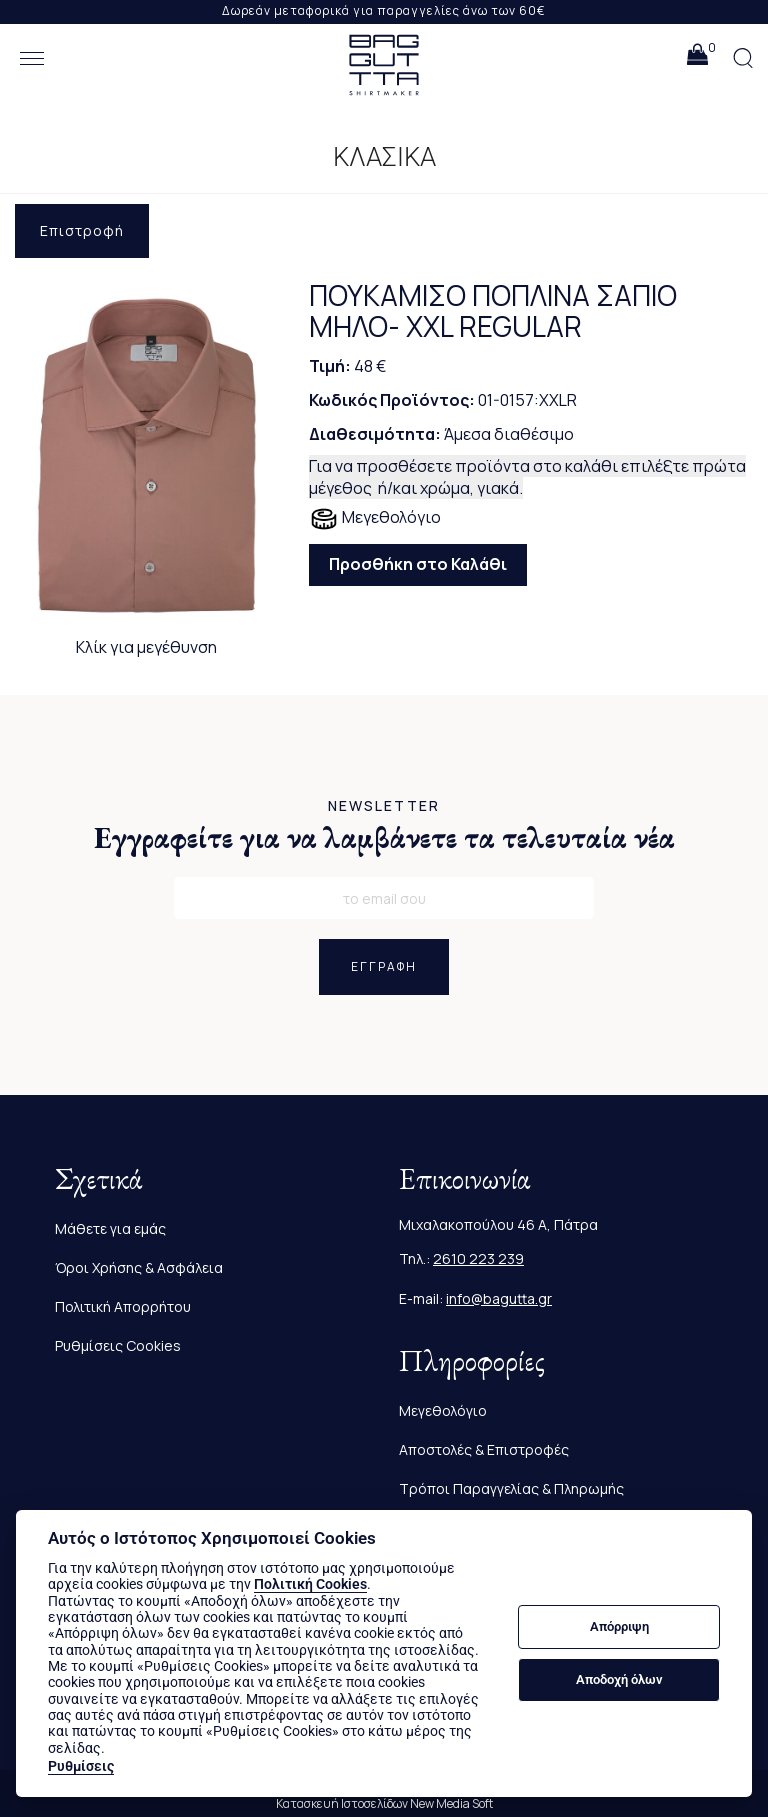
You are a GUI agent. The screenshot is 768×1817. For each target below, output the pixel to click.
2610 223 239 (478, 1258)
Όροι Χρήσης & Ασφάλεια (139, 1267)
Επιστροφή (82, 230)
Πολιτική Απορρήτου (123, 1306)
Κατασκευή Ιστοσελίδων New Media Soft (384, 1803)
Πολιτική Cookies (310, 1584)
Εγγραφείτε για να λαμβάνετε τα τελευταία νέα (384, 837)
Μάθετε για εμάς (110, 1228)
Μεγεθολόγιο (375, 519)
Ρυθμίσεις (81, 1766)
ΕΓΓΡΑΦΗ (384, 966)
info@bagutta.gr (499, 1298)
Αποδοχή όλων (619, 1679)
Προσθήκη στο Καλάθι (418, 564)
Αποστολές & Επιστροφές (484, 1449)
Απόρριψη (619, 1626)
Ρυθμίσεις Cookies (118, 1345)
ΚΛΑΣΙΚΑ (384, 157)
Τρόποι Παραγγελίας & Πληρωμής (511, 1488)
